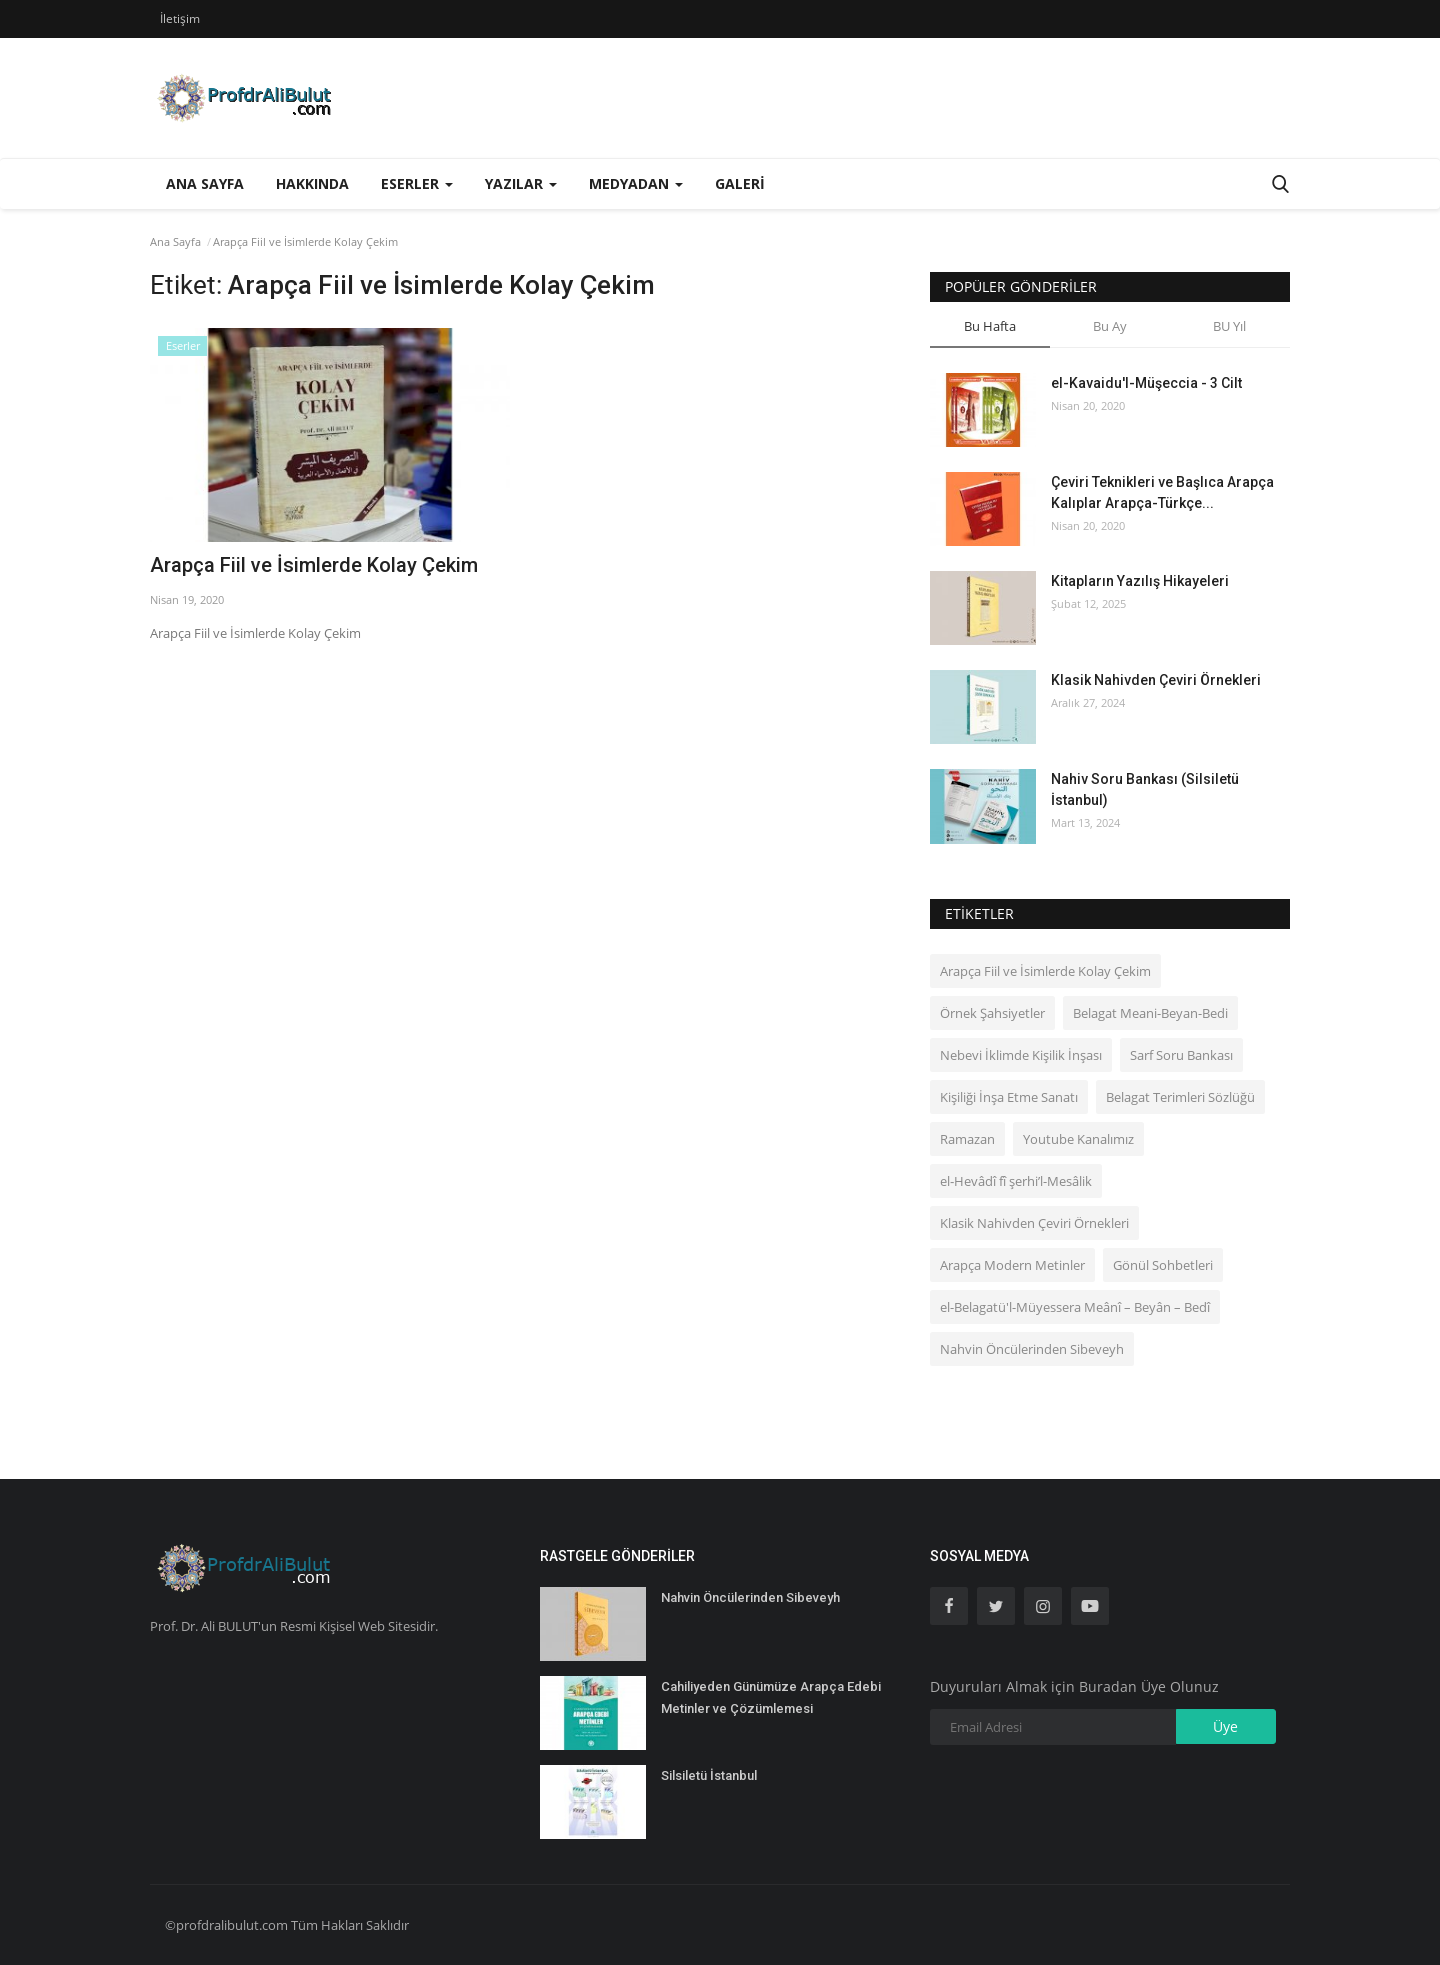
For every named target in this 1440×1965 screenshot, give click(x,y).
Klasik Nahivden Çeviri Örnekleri (1156, 680)
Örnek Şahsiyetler (992, 1013)
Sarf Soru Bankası (1181, 1055)
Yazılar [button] (521, 183)
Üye (1225, 1726)
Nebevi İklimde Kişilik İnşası (1021, 1055)
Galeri (740, 183)
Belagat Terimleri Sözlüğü (1180, 1097)
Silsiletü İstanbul (709, 1775)
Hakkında (312, 183)
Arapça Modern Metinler (1012, 1265)
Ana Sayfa (205, 183)
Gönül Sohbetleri (1163, 1265)
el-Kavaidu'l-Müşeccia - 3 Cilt (1146, 383)
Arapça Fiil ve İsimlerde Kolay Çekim (314, 565)
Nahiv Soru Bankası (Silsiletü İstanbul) (1145, 789)
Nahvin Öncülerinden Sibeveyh (1032, 1349)
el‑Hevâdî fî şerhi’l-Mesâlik (1016, 1181)
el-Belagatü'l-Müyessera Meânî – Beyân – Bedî (1075, 1307)
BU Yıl (1229, 326)
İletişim (180, 18)
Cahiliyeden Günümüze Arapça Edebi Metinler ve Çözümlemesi (771, 1697)
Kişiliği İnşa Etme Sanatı (1009, 1097)
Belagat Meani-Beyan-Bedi (1150, 1013)
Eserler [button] (417, 183)
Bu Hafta (990, 326)
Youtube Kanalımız (1078, 1139)
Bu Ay (1110, 326)
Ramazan (967, 1139)
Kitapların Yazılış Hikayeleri (1140, 581)
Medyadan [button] (636, 183)
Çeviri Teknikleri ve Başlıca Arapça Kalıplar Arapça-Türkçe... (1162, 492)
